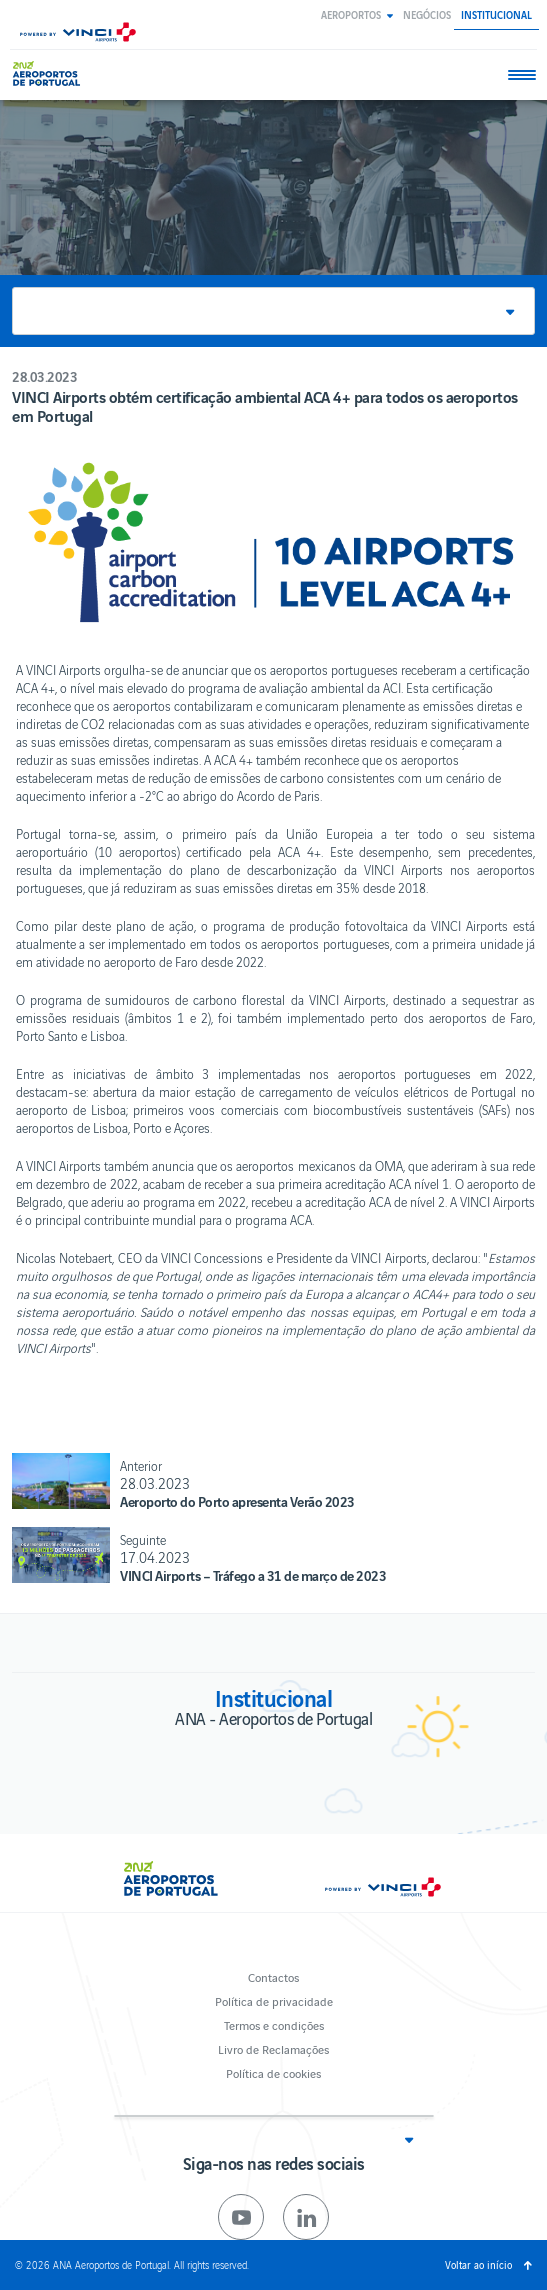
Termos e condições (274, 2024)
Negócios (427, 14)
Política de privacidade (274, 2000)
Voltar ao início (478, 2264)
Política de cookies (273, 2072)
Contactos (273, 1976)
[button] (357, 14)
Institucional (496, 14)
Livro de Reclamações (273, 2048)
